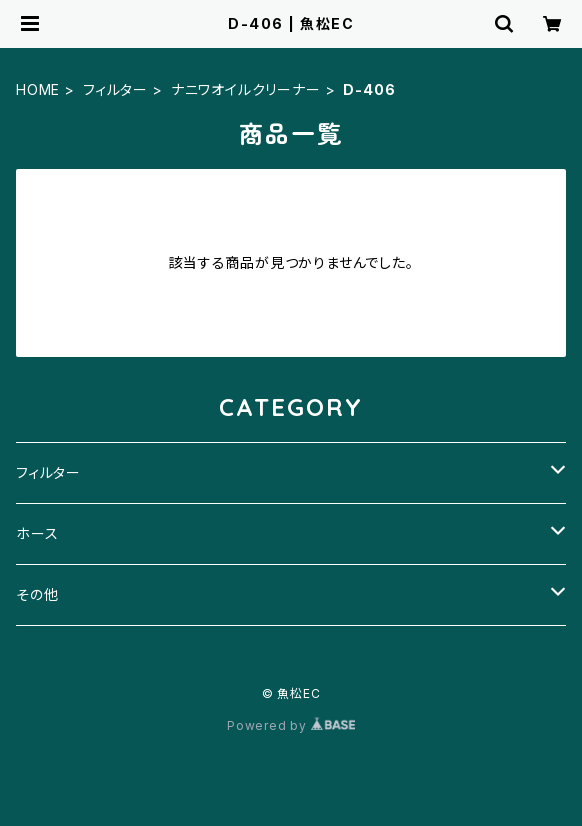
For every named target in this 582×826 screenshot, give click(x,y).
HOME (38, 89)
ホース (37, 533)
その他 (37, 594)
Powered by (291, 725)
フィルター (115, 89)
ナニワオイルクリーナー (246, 89)
